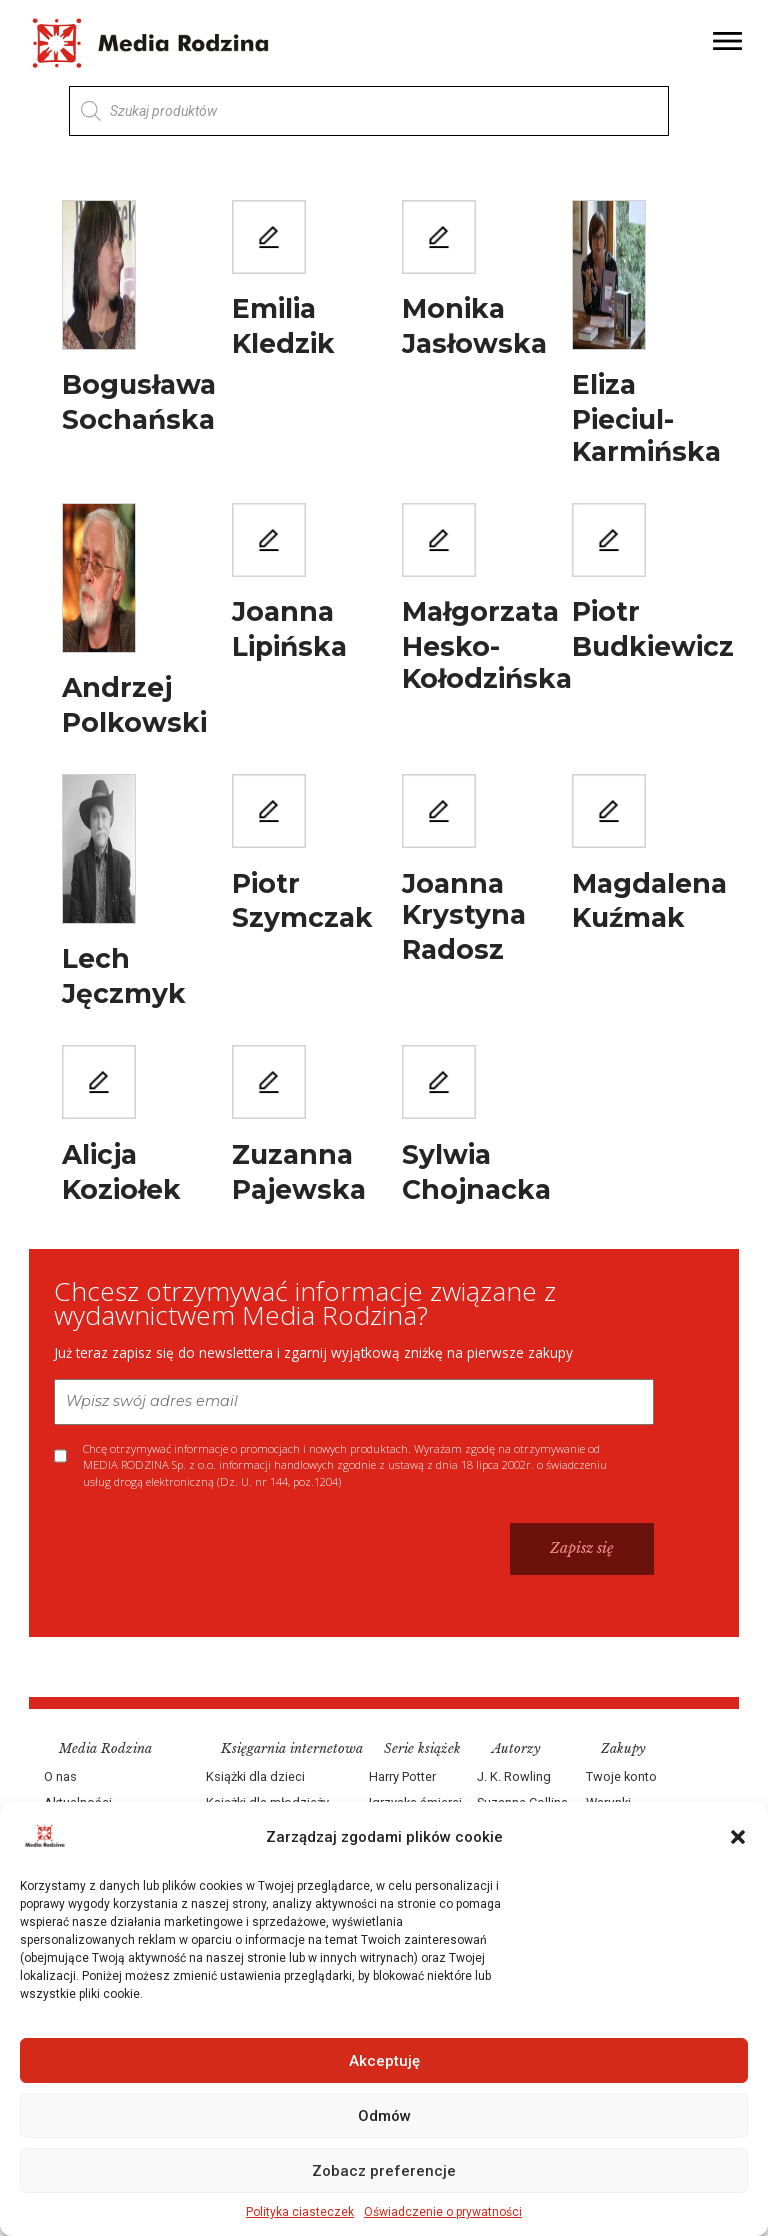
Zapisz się (581, 1547)
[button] (738, 1837)
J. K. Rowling (514, 1775)
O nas (61, 1775)
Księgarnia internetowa (293, 1747)
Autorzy (516, 1747)
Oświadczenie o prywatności (443, 2212)
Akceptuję (384, 2061)
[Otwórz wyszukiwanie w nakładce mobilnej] (369, 111)
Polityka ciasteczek (300, 2212)
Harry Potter (402, 1775)
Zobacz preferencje (384, 2171)
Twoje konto (620, 1775)
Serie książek (422, 1747)
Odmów (384, 2116)
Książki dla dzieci (256, 1775)
